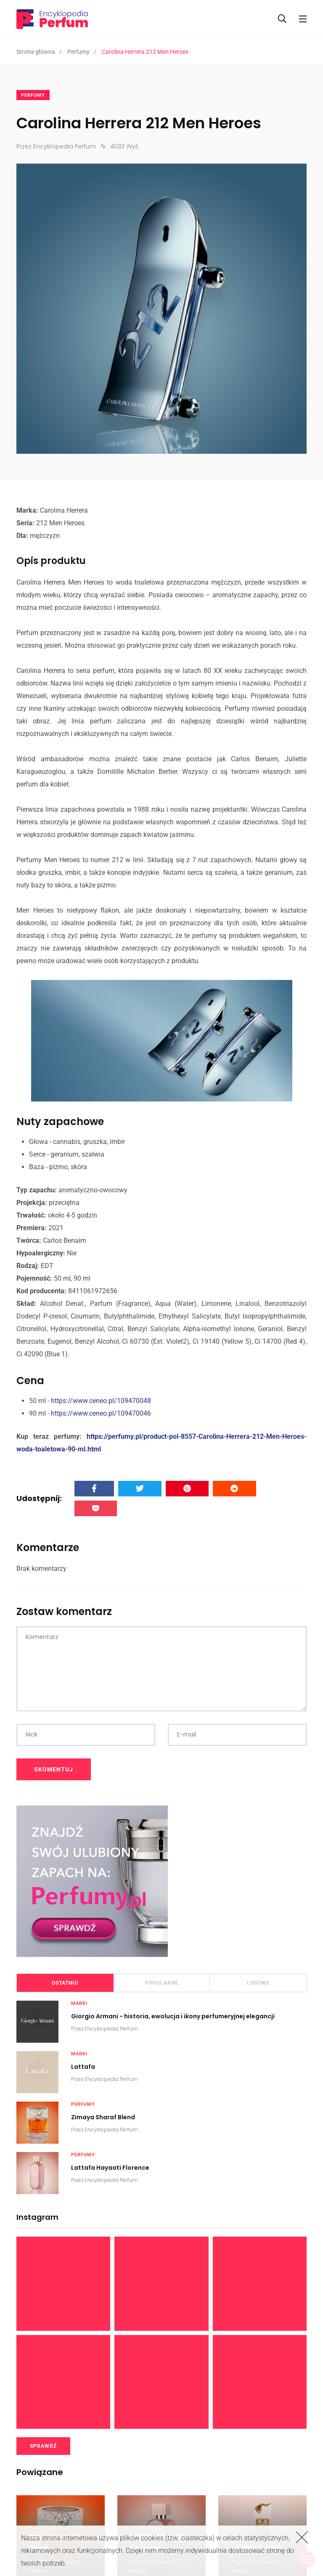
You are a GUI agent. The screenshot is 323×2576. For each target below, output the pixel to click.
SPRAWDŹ (43, 2446)
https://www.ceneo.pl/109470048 (101, 1401)
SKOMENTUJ (53, 1769)
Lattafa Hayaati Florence (110, 2167)
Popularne (161, 1983)
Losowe (258, 1983)
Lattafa (83, 2066)
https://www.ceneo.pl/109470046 (101, 1413)
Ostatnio (65, 1983)
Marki (79, 2003)
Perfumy (78, 51)
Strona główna (35, 51)
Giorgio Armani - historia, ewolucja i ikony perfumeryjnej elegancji (173, 2016)
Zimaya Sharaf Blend (103, 2117)
